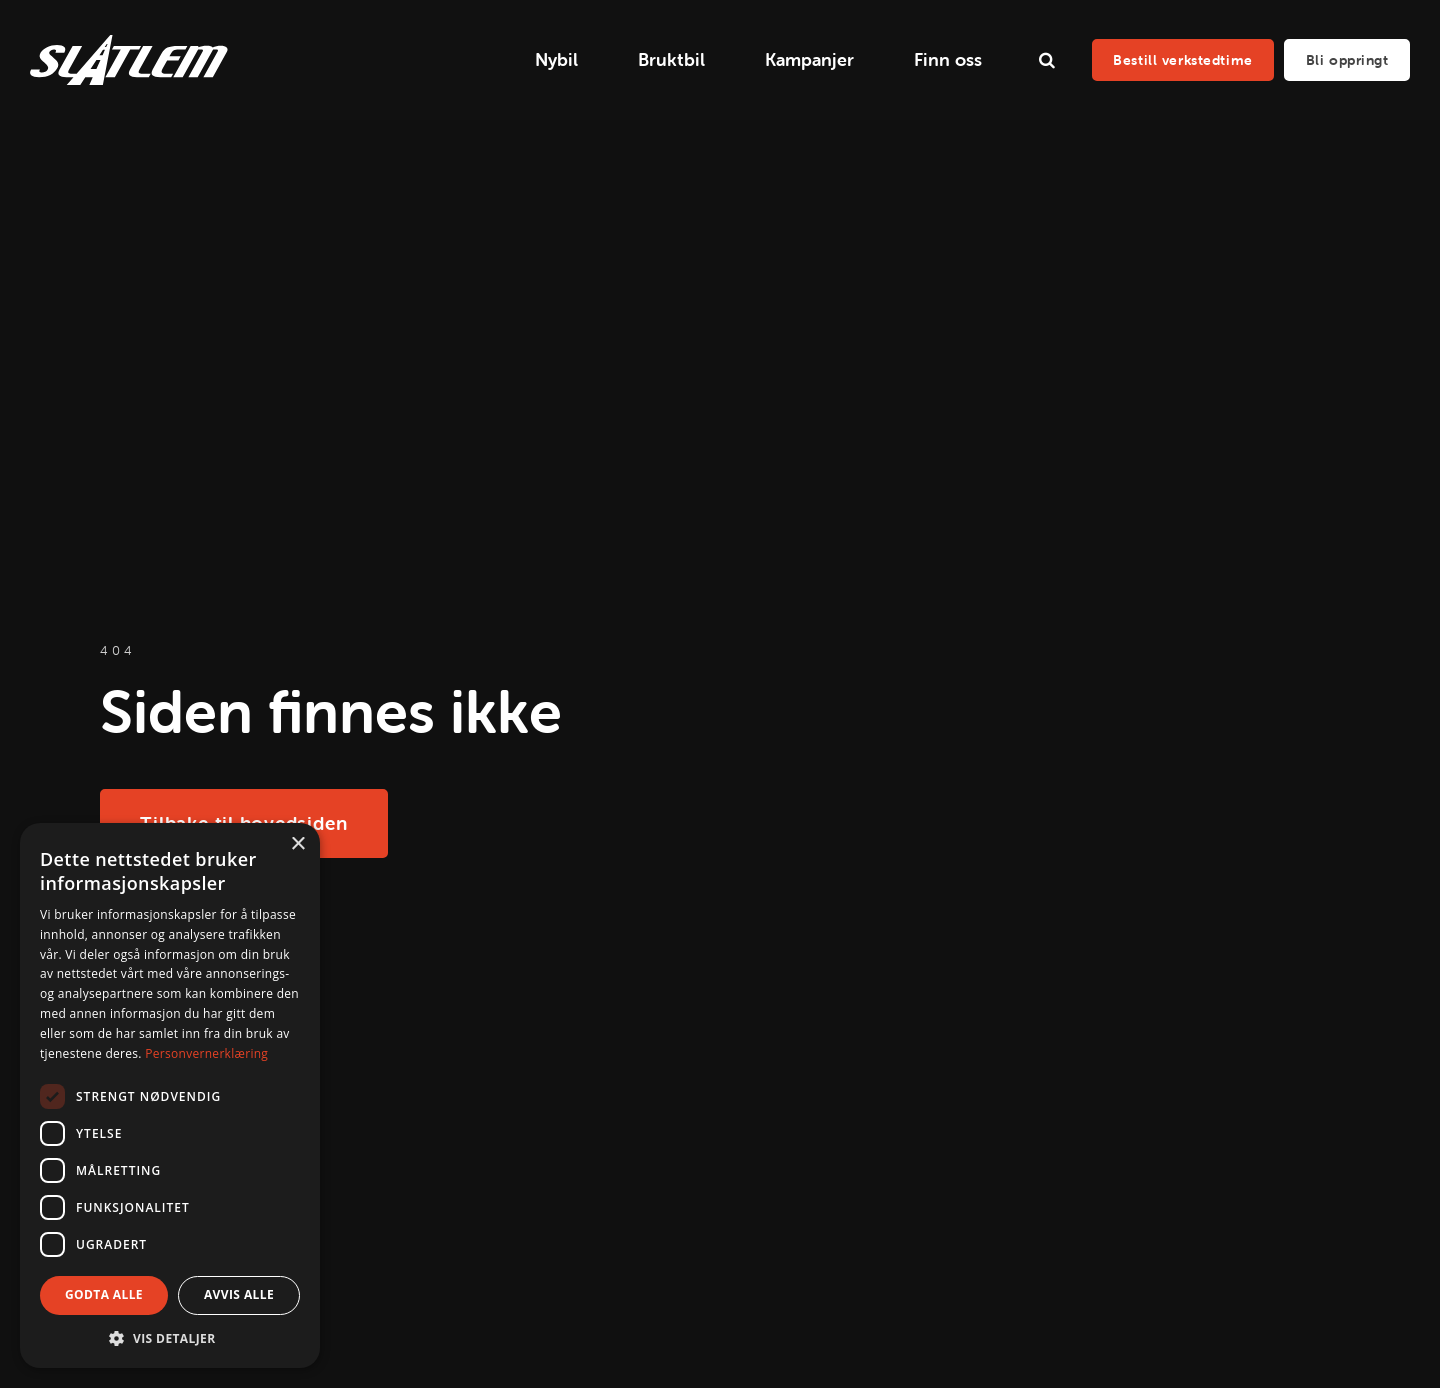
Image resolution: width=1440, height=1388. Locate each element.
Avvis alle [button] (239, 1294)
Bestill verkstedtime (1183, 60)
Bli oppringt (1347, 60)
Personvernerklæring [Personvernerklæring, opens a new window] (206, 1053)
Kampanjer (809, 59)
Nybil (556, 59)
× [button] (297, 844)
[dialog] (170, 1095)
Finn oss (948, 59)
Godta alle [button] (104, 1294)
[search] (1047, 60)
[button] (170, 1338)
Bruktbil (671, 59)
